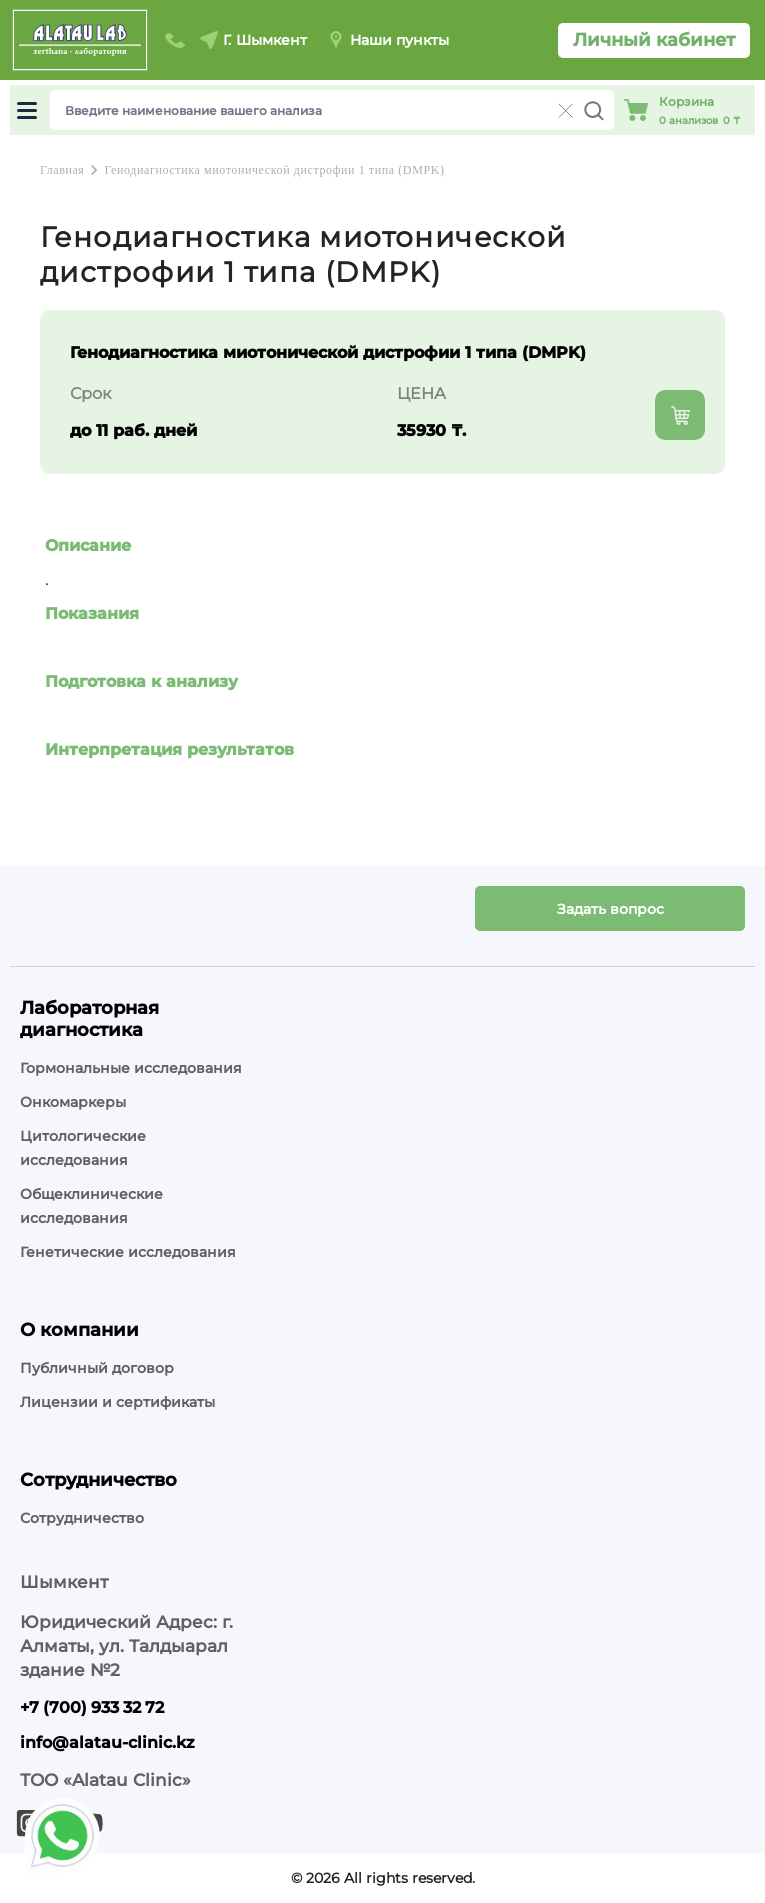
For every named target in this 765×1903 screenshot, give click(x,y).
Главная (62, 170)
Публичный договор (97, 1368)
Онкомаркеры (73, 1102)
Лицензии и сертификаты (117, 1402)
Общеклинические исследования (91, 1206)
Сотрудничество (82, 1518)
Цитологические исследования (83, 1148)
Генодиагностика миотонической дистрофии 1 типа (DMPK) (274, 170)
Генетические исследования (128, 1252)
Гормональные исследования (131, 1068)
